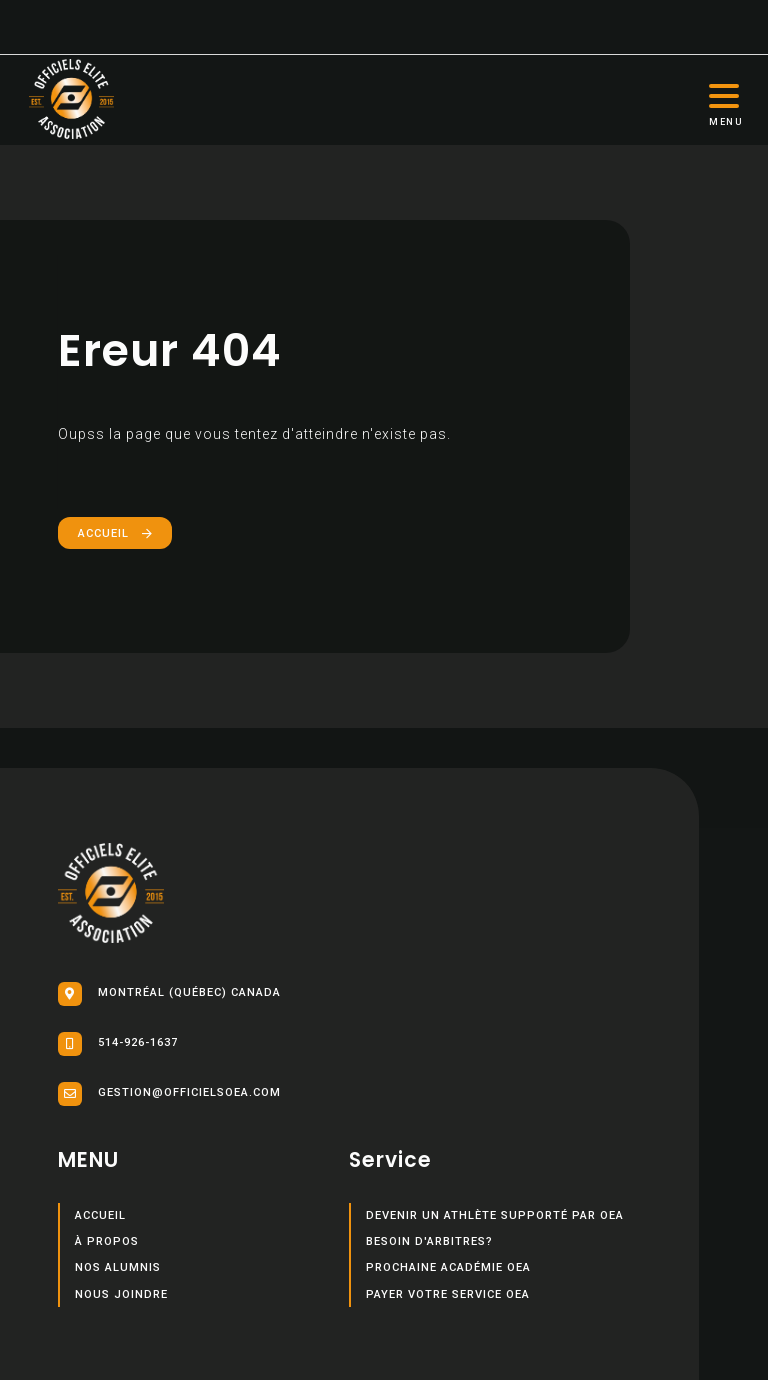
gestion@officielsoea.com (169, 1094)
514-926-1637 (118, 1044)
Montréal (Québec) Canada (169, 994)
